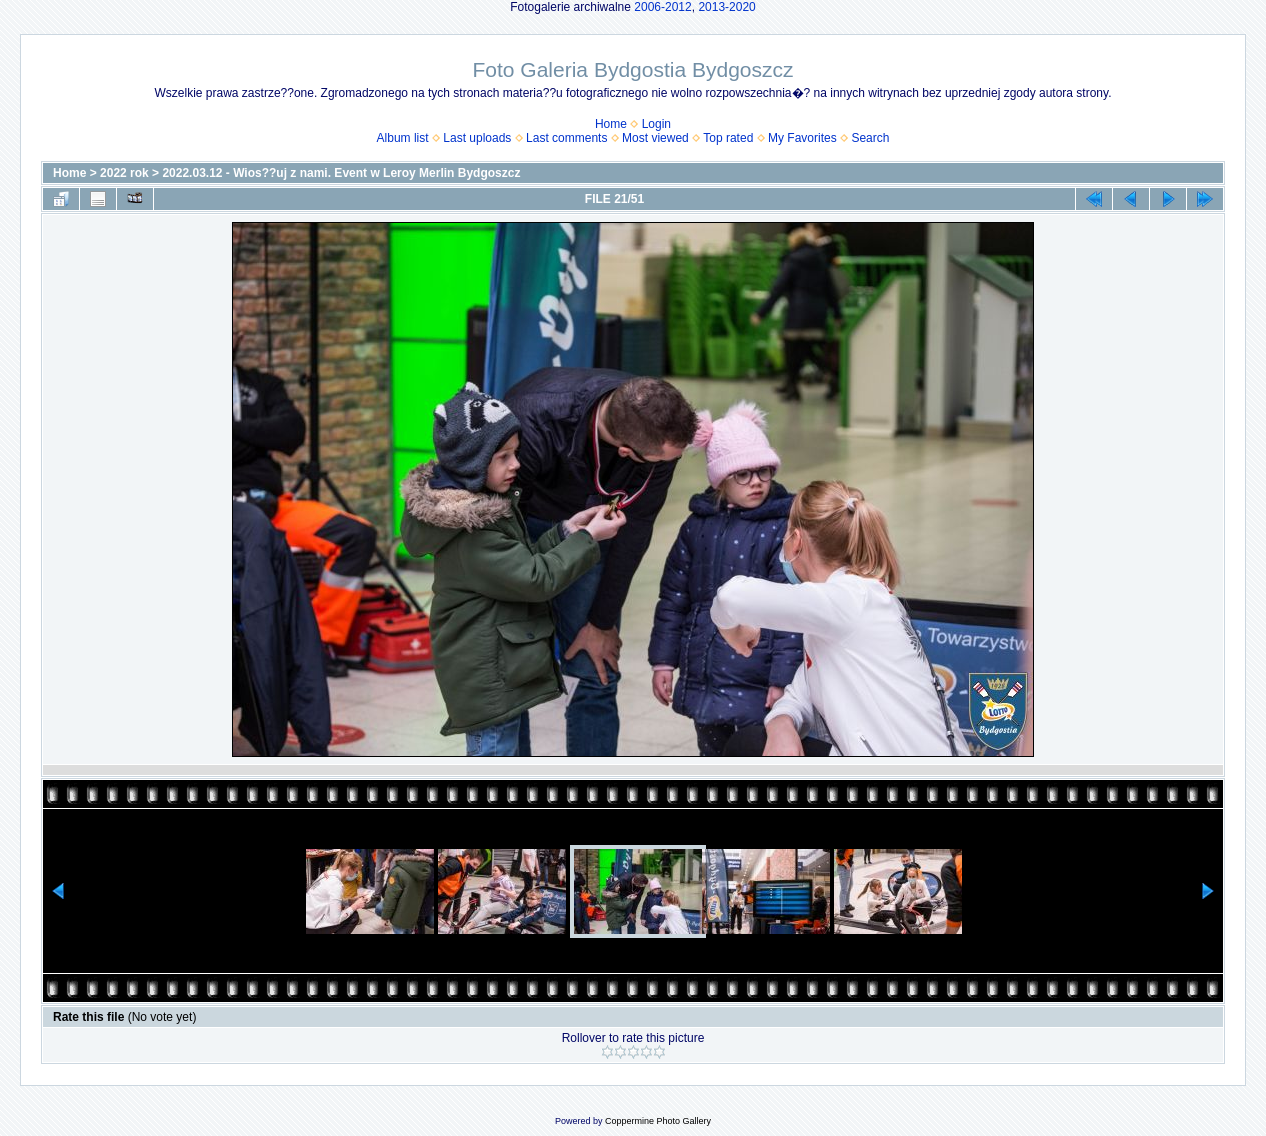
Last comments (566, 138)
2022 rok (124, 173)
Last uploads (477, 138)
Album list (403, 138)
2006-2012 (662, 7)
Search (870, 138)
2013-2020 (726, 7)
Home (611, 124)
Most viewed (655, 138)
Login (656, 124)
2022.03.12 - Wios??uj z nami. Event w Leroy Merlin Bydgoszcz (341, 173)
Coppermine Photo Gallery (658, 1121)
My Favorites (802, 138)
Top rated (728, 138)
